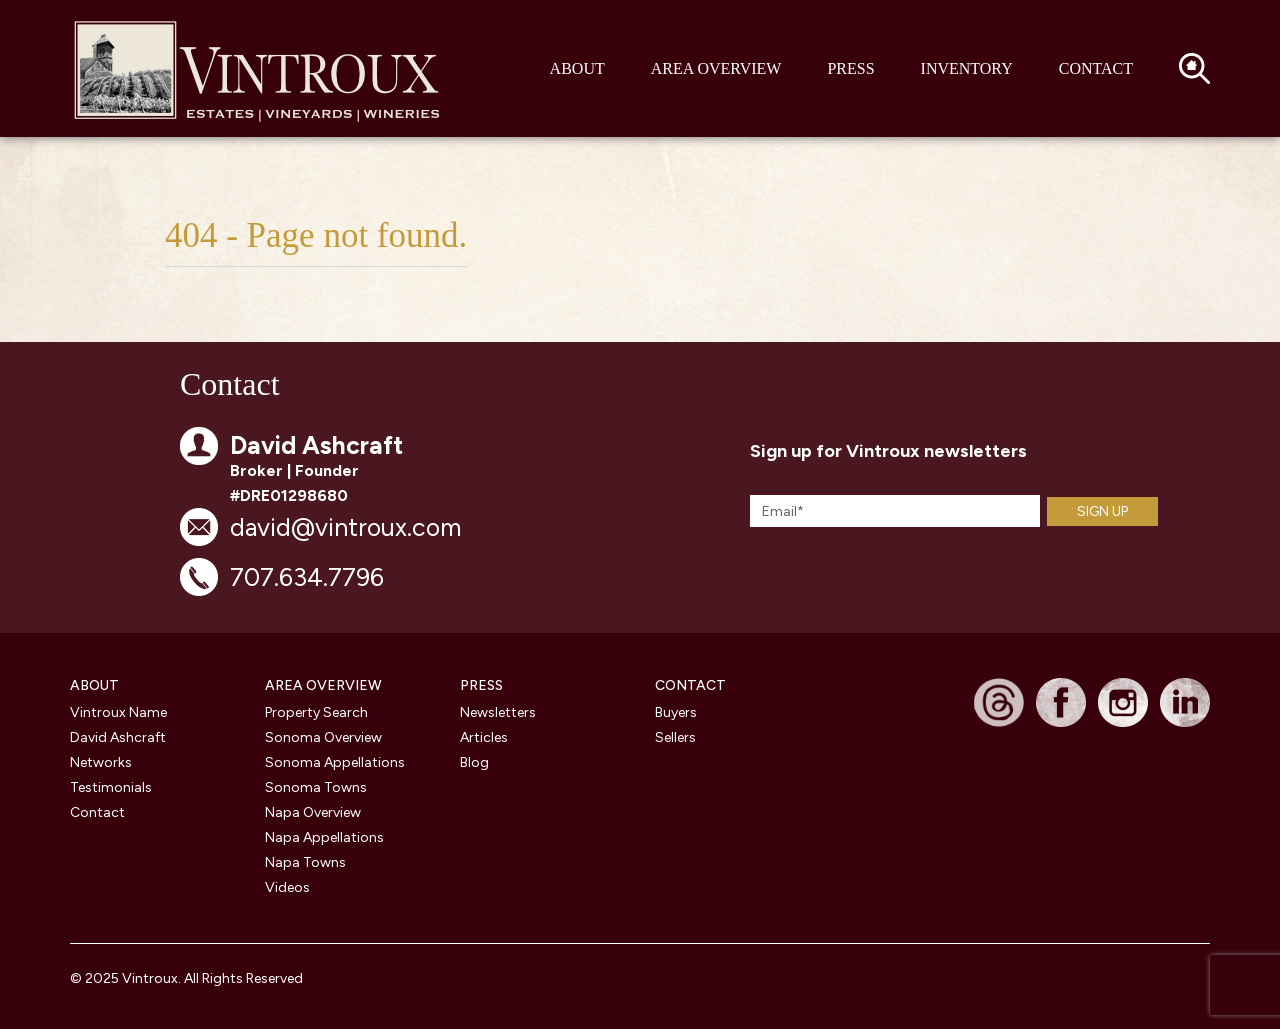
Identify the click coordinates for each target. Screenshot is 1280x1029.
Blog (474, 762)
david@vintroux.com (345, 527)
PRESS (481, 685)
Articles (484, 737)
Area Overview (716, 68)
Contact (1096, 68)
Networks (101, 762)
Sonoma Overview (323, 737)
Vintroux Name (118, 712)
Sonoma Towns (316, 787)
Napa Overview (313, 812)
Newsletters (498, 712)
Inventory (967, 68)
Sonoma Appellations (335, 762)
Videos (287, 887)
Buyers (676, 712)
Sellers (675, 737)
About (577, 68)
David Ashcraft (118, 737)
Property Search (316, 712)
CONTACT (690, 685)
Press (850, 68)
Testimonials (111, 787)
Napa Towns (305, 862)
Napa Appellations (324, 837)
